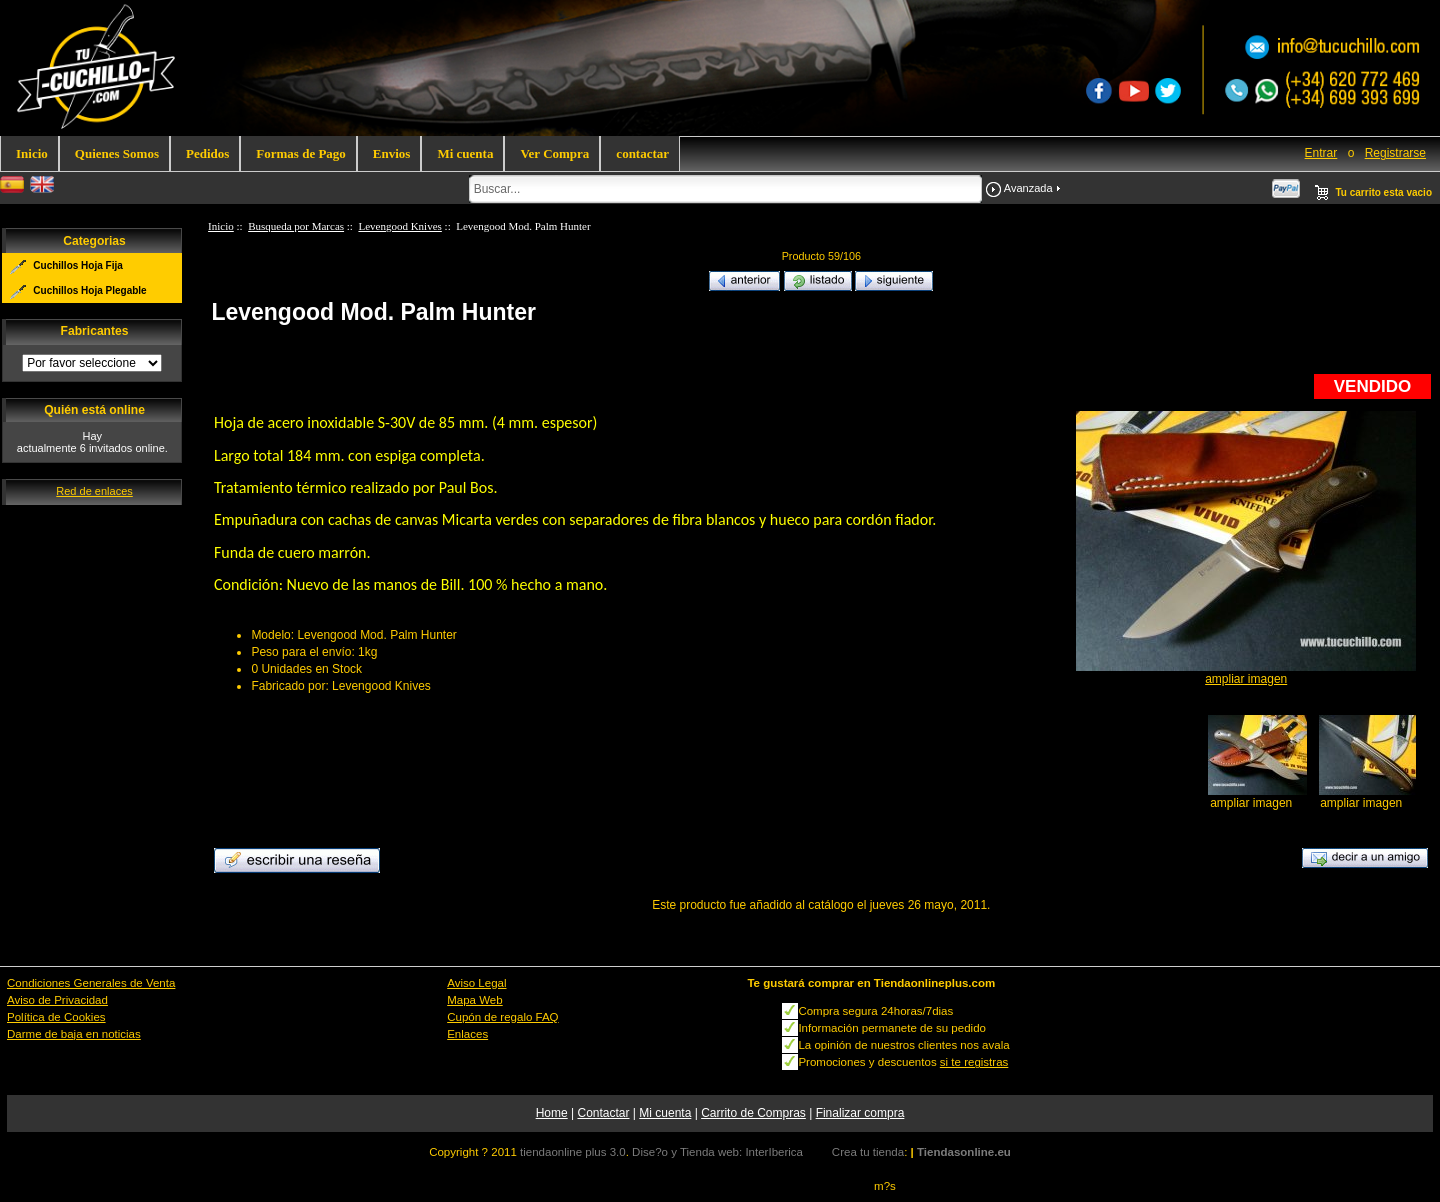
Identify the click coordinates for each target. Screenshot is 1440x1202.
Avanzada (1028, 188)
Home (552, 1113)
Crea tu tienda (868, 1152)
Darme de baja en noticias (74, 1034)
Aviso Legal (476, 983)
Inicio (32, 153)
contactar (642, 153)
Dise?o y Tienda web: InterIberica (717, 1152)
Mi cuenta (465, 153)
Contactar (603, 1113)
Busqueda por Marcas (296, 226)
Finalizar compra (860, 1113)
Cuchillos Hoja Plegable (89, 290)
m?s (885, 1186)
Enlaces (467, 1034)
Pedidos (207, 153)
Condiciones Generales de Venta (91, 983)
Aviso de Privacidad (57, 1000)
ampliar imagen (1251, 797)
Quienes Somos (117, 153)
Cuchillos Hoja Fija (77, 265)
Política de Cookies (56, 1017)
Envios (392, 153)
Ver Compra (554, 153)
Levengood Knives (399, 226)
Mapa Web (474, 1000)
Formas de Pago (301, 153)
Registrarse (1395, 153)
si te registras (974, 1062)
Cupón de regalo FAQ (502, 1017)
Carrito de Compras (753, 1113)
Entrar (1321, 153)
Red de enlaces (94, 491)
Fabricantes (95, 332)
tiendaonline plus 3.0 (573, 1152)
